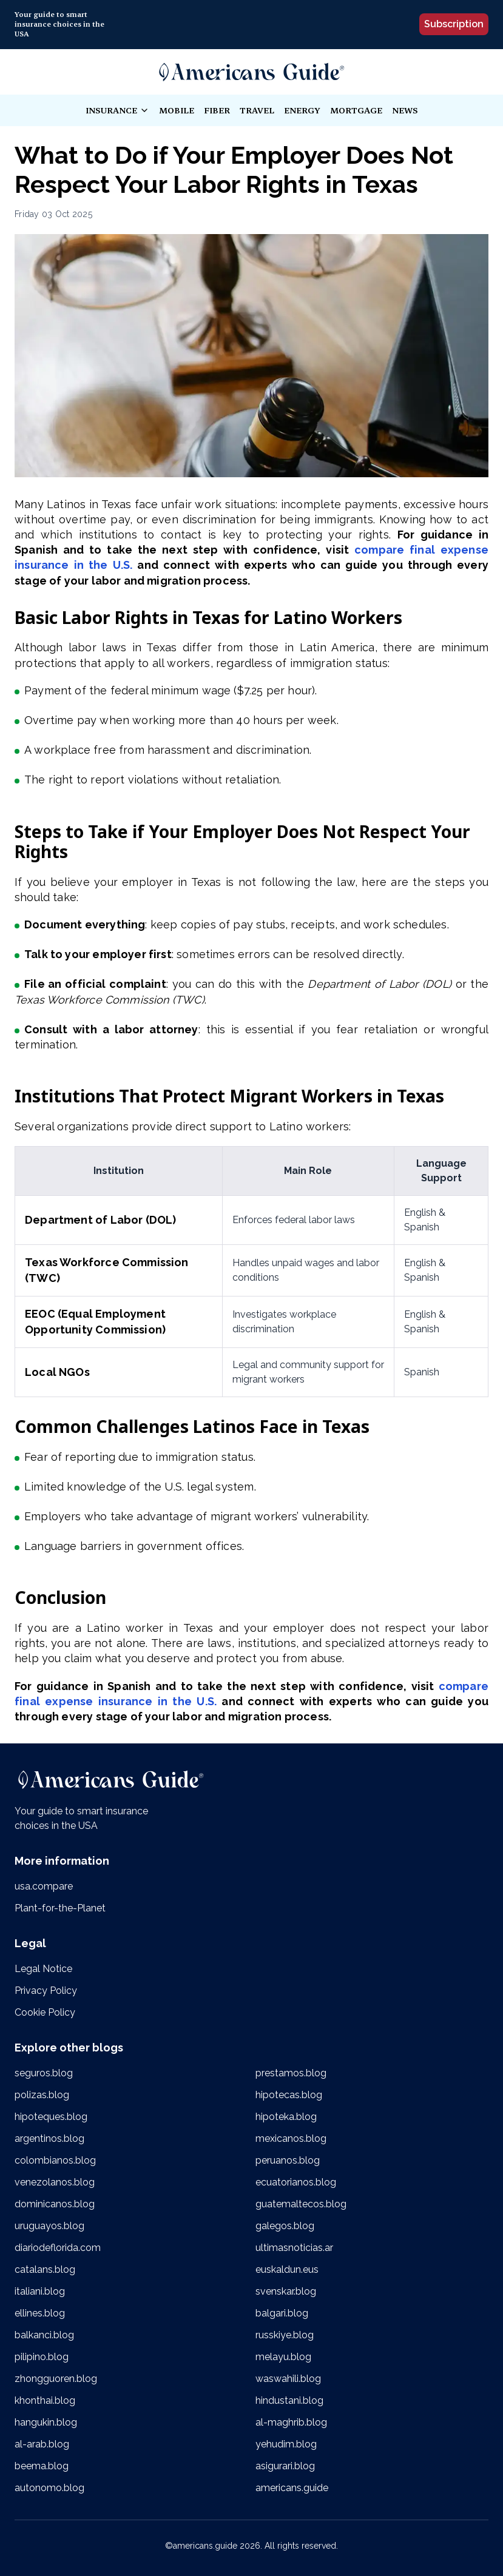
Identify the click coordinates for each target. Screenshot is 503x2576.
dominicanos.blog (55, 2204)
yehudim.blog (286, 2444)
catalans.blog (45, 2269)
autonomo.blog (49, 2488)
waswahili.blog (288, 2378)
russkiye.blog (284, 2335)
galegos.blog (284, 2226)
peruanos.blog (287, 2160)
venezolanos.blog (55, 2182)
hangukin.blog (46, 2422)
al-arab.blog (42, 2444)
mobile (176, 110)
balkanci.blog (44, 2335)
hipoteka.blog (286, 2116)
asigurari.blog (285, 2466)
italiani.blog (40, 2291)
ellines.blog (40, 2313)
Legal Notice (43, 1968)
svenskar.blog (285, 2291)
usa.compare (44, 1886)
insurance (117, 110)
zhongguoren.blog (56, 2378)
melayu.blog (283, 2357)
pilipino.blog (42, 2357)
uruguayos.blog (49, 2226)
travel (257, 110)
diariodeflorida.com (58, 2247)
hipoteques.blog (51, 2116)
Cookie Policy (45, 2012)
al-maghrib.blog (291, 2422)
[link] (251, 72)
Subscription (454, 24)
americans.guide (291, 2488)
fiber (217, 110)
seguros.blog (44, 2073)
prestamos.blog (290, 2073)
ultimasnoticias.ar (294, 2247)
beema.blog (42, 2466)
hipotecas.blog (288, 2095)
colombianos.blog (55, 2160)
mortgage (356, 110)
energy (302, 110)
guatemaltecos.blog (300, 2204)
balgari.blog (281, 2313)
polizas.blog (42, 2095)
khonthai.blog (45, 2400)
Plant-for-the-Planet (60, 1908)
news (405, 110)
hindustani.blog (289, 2400)
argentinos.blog (49, 2138)
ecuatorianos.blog (295, 2182)
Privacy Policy (46, 1990)
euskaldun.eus (287, 2269)
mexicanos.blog (290, 2138)
